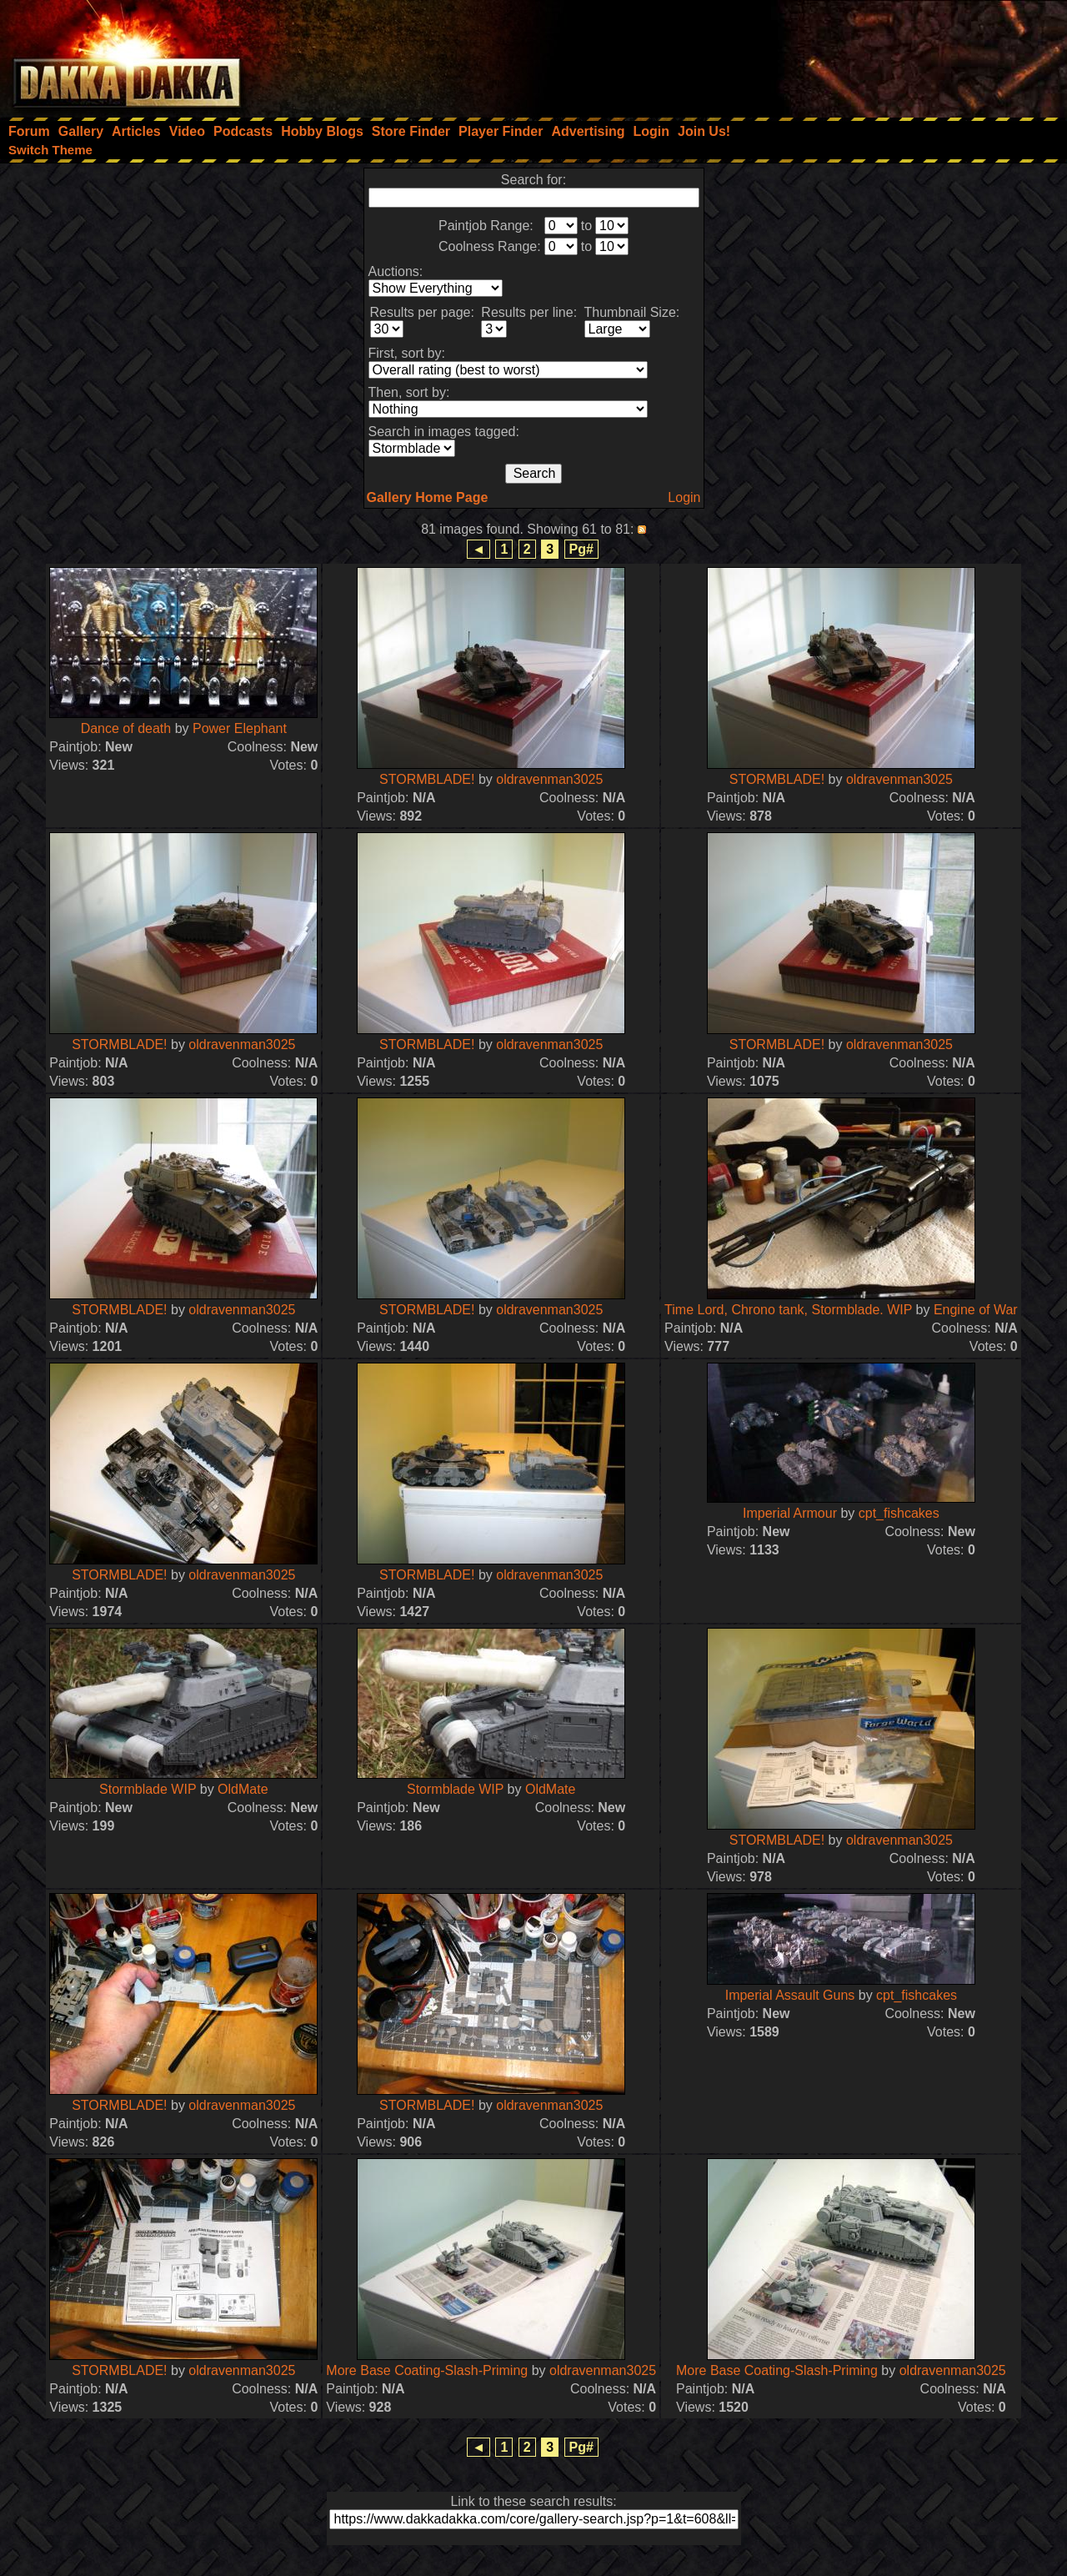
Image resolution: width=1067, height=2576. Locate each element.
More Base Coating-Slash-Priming (427, 2370)
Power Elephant (240, 728)
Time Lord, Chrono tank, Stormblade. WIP (788, 1310)
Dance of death (126, 728)
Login (684, 497)
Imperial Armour (790, 1513)
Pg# (581, 549)
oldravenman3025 (549, 779)
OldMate (243, 1789)
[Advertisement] (843, 54)
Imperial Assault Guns (790, 1995)
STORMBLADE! (426, 779)
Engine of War (976, 1310)
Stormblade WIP (147, 1789)
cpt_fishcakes (899, 1513)
